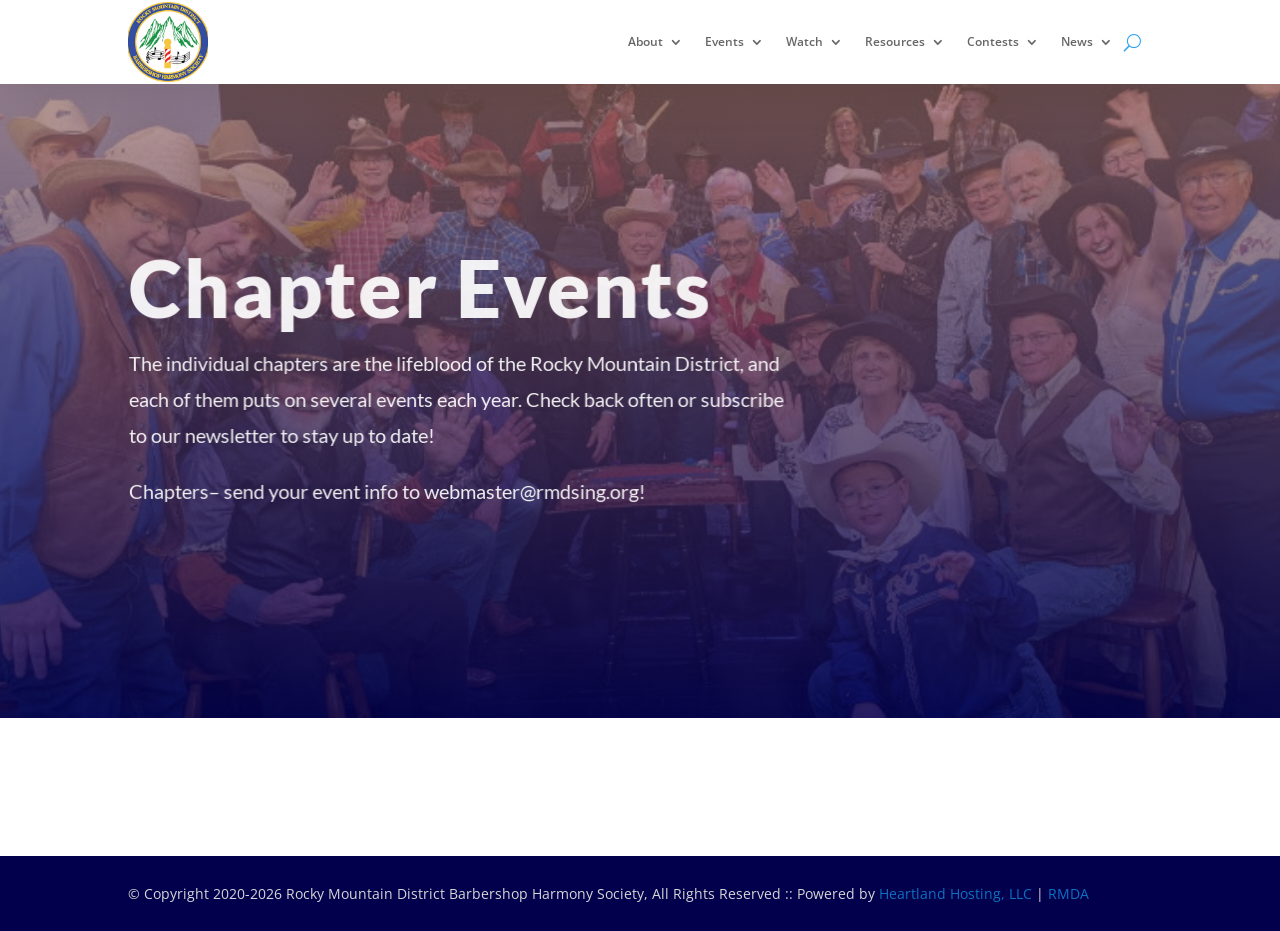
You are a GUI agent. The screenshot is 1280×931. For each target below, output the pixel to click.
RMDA (1068, 893)
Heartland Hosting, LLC (955, 893)
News (1077, 41)
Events (724, 41)
